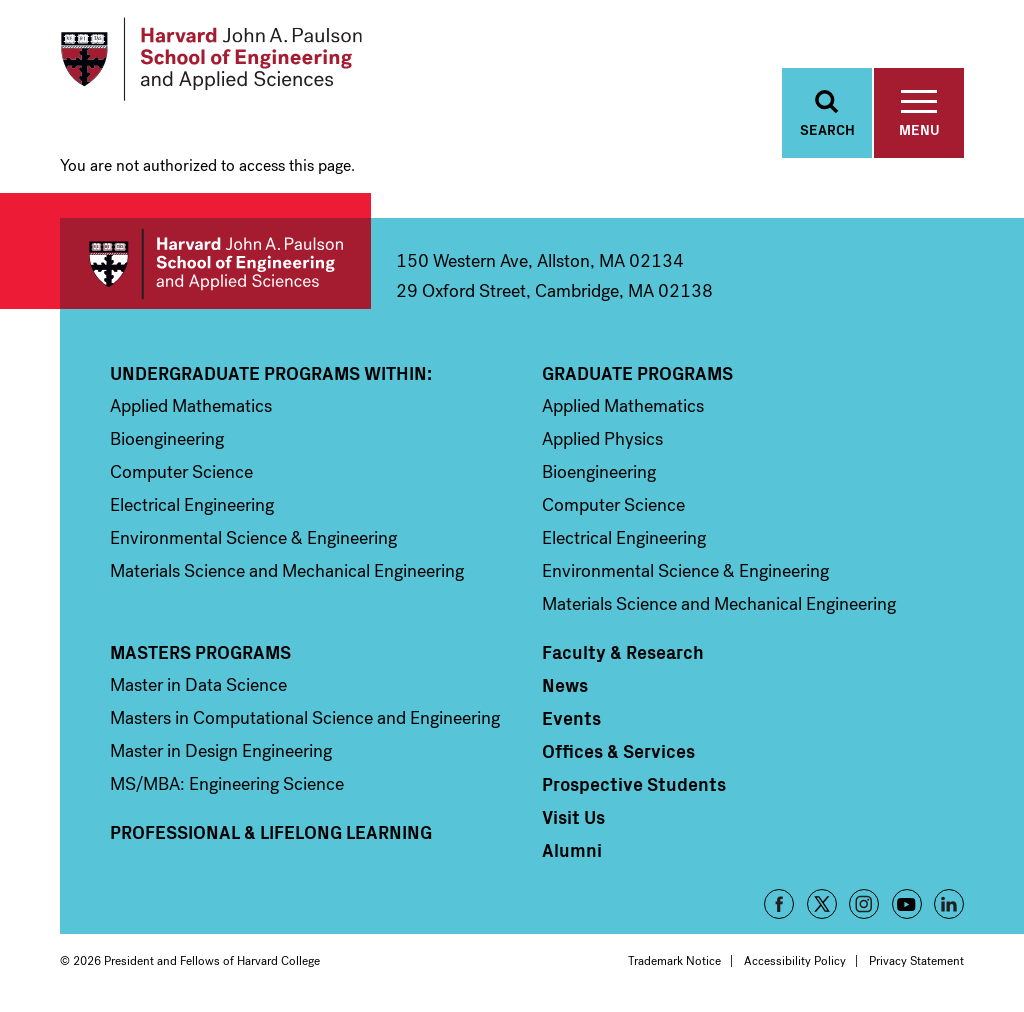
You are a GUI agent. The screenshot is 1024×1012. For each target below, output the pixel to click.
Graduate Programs (637, 375)
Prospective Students (634, 786)
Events (571, 720)
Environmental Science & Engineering (253, 540)
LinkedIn (949, 906)
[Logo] (213, 60)
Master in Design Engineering (221, 753)
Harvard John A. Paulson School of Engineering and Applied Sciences (215, 265)
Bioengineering (167, 441)
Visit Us (573, 819)
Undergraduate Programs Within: (271, 375)
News (565, 687)
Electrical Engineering (192, 507)
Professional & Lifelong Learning (271, 834)
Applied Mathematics (191, 408)
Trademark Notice (674, 963)
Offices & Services (618, 753)
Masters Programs (200, 654)
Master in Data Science (198, 687)
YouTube (907, 906)
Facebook (779, 906)
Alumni (572, 852)
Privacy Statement (916, 963)
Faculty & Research (623, 654)
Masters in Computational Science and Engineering (305, 720)
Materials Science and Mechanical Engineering (287, 573)
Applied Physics (602, 441)
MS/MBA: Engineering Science (227, 786)
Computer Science (181, 474)
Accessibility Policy (795, 963)
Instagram (864, 906)
